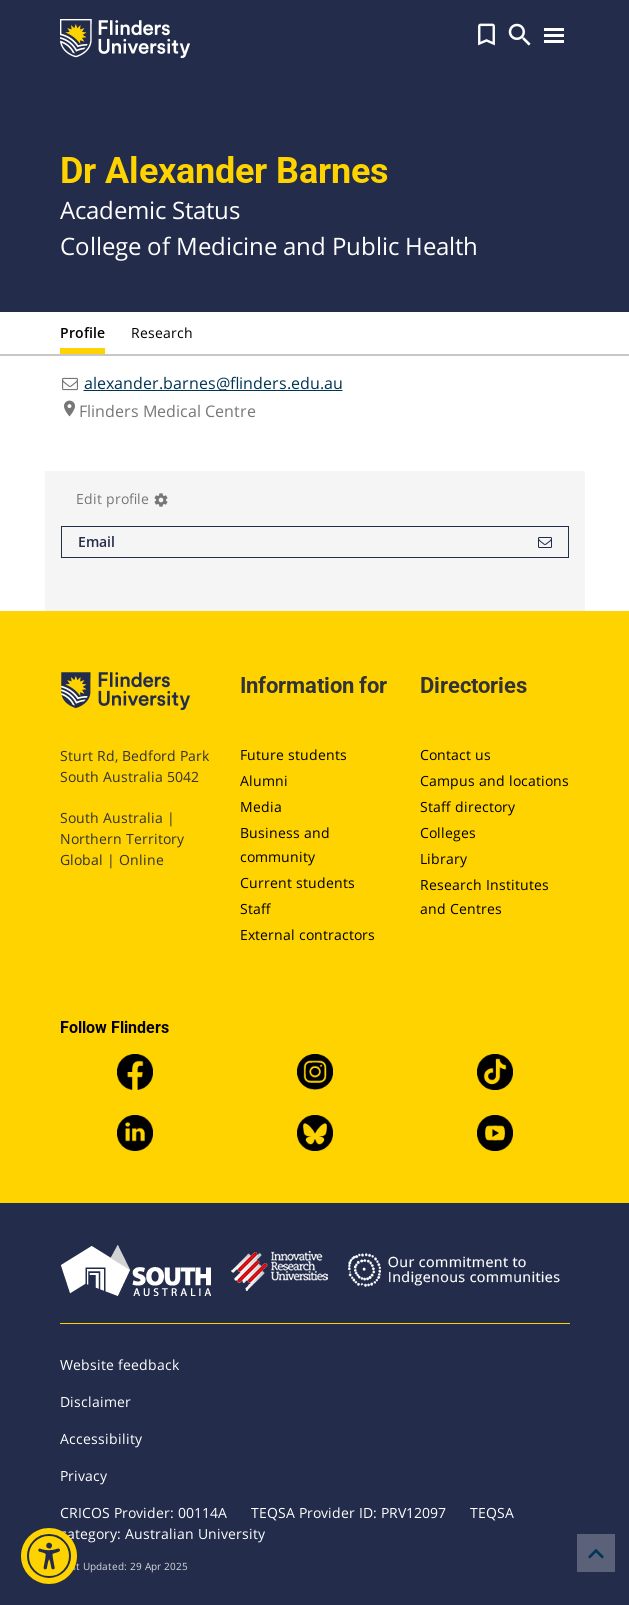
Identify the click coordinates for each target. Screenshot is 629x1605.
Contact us (455, 754)
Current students (297, 882)
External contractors (307, 934)
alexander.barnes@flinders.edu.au (213, 383)
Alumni (264, 780)
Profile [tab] (82, 332)
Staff (255, 908)
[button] (486, 35)
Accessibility (101, 1438)
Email (315, 542)
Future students (293, 754)
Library (443, 858)
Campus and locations (494, 780)
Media (261, 806)
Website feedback (119, 1364)
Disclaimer (95, 1401)
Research (162, 332)
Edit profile (122, 498)
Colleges (448, 832)
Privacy (83, 1475)
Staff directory (467, 806)
